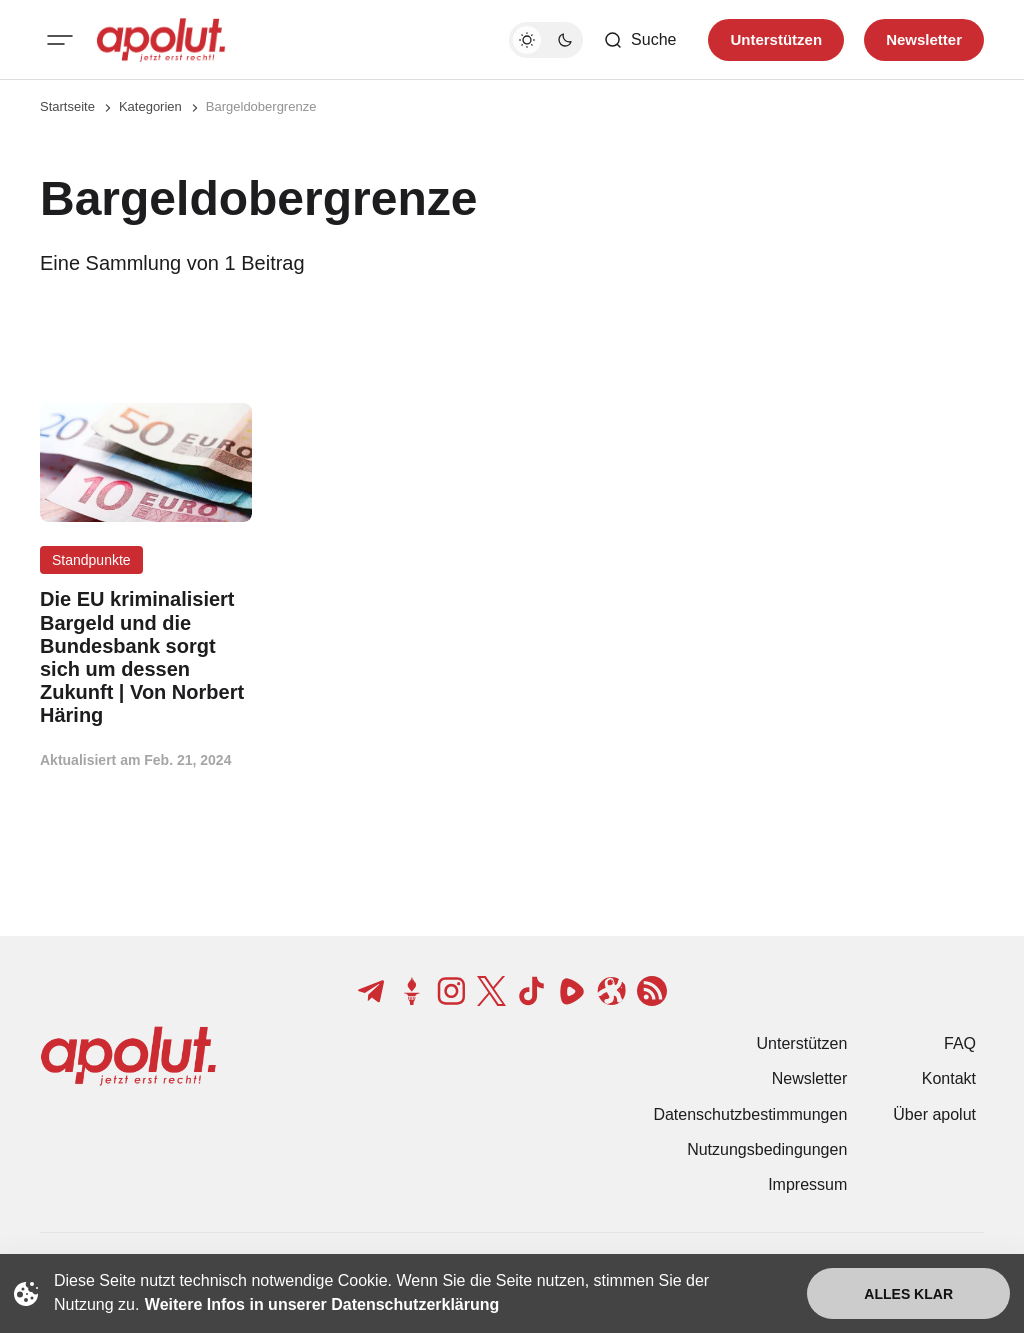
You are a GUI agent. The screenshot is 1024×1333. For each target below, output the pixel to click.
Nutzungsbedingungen (767, 1149)
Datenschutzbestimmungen (750, 1114)
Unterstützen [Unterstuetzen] (776, 39)
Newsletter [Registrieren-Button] (924, 39)
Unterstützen (802, 1043)
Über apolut (934, 1114)
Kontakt (949, 1078)
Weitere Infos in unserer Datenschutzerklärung (322, 1304)
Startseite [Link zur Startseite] (67, 106)
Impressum (807, 1184)
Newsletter (810, 1078)
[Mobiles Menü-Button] (60, 40)
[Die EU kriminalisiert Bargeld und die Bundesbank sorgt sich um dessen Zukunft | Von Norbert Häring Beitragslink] (146, 657)
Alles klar (908, 1294)
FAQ (960, 1043)
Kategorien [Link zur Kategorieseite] (150, 106)
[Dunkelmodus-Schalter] (546, 40)
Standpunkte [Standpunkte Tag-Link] (91, 560)
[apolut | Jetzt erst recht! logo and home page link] (161, 40)
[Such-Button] (639, 40)
